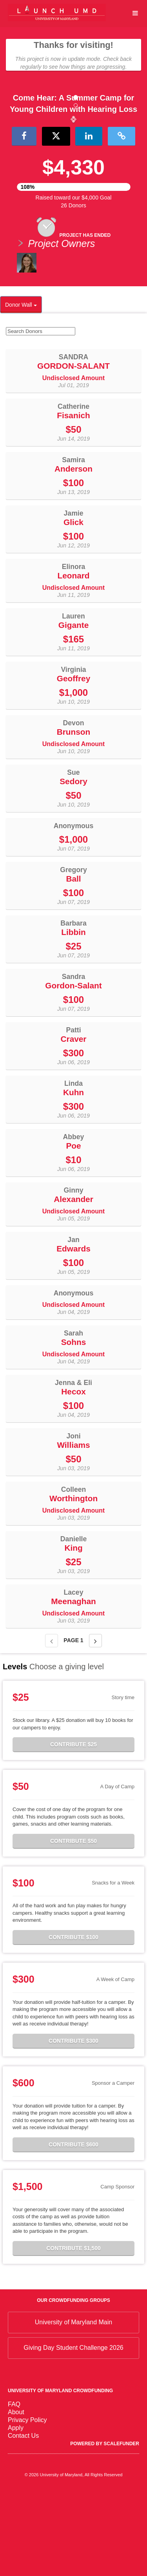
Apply (16, 2510)
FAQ (14, 2486)
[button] (11, 160)
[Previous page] (51, 1723)
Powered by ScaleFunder (104, 2526)
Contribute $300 (73, 2123)
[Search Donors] (40, 414)
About (16, 2494)
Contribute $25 (73, 1827)
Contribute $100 (73, 2019)
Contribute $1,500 (73, 2330)
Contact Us (23, 2518)
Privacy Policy (27, 2502)
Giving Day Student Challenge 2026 (73, 2430)
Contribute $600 (73, 2227)
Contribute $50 (73, 1923)
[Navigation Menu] (135, 13)
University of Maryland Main (73, 2404)
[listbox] (73, 160)
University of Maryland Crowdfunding (60, 2473)
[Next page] (95, 1723)
